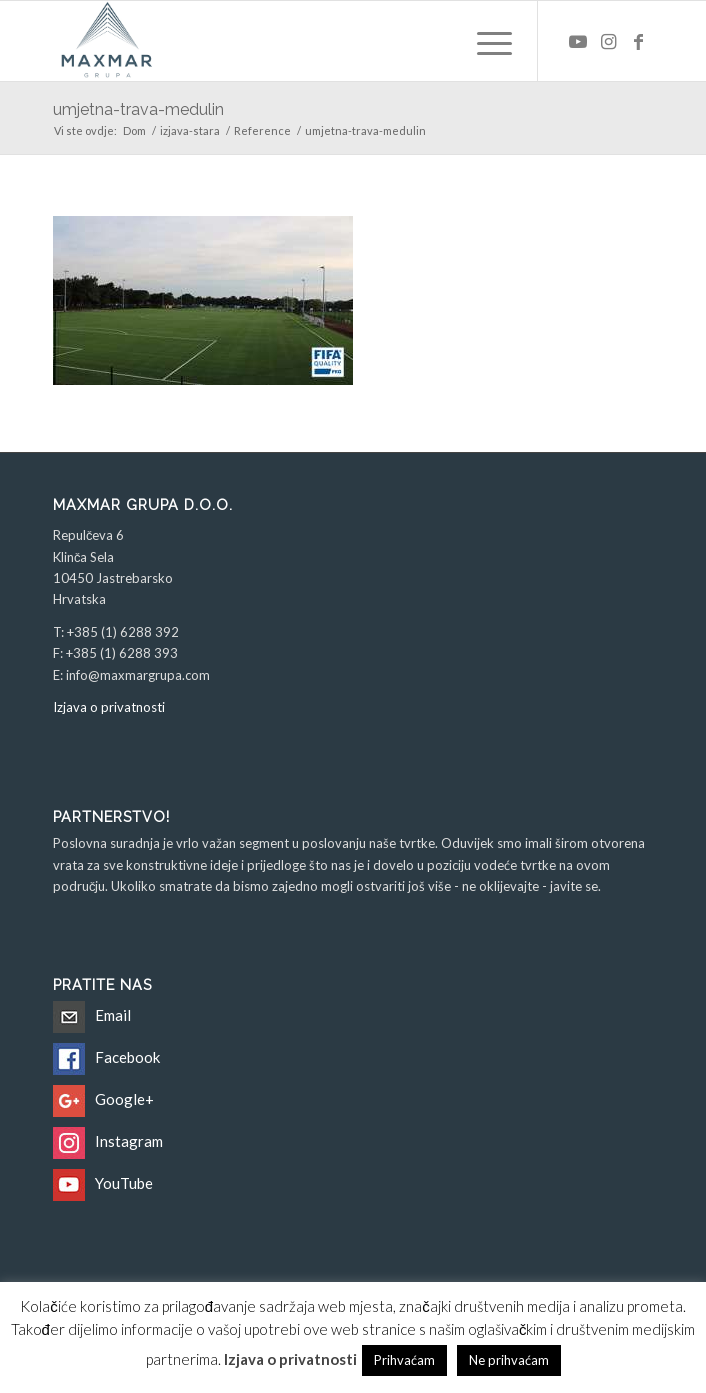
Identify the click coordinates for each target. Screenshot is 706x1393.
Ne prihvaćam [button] (509, 1360)
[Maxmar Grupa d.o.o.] (293, 41)
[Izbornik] (484, 41)
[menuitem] (484, 41)
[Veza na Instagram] (608, 41)
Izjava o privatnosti (109, 707)
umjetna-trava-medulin (138, 109)
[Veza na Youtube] (578, 41)
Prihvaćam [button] (404, 1360)
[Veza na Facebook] (638, 41)
